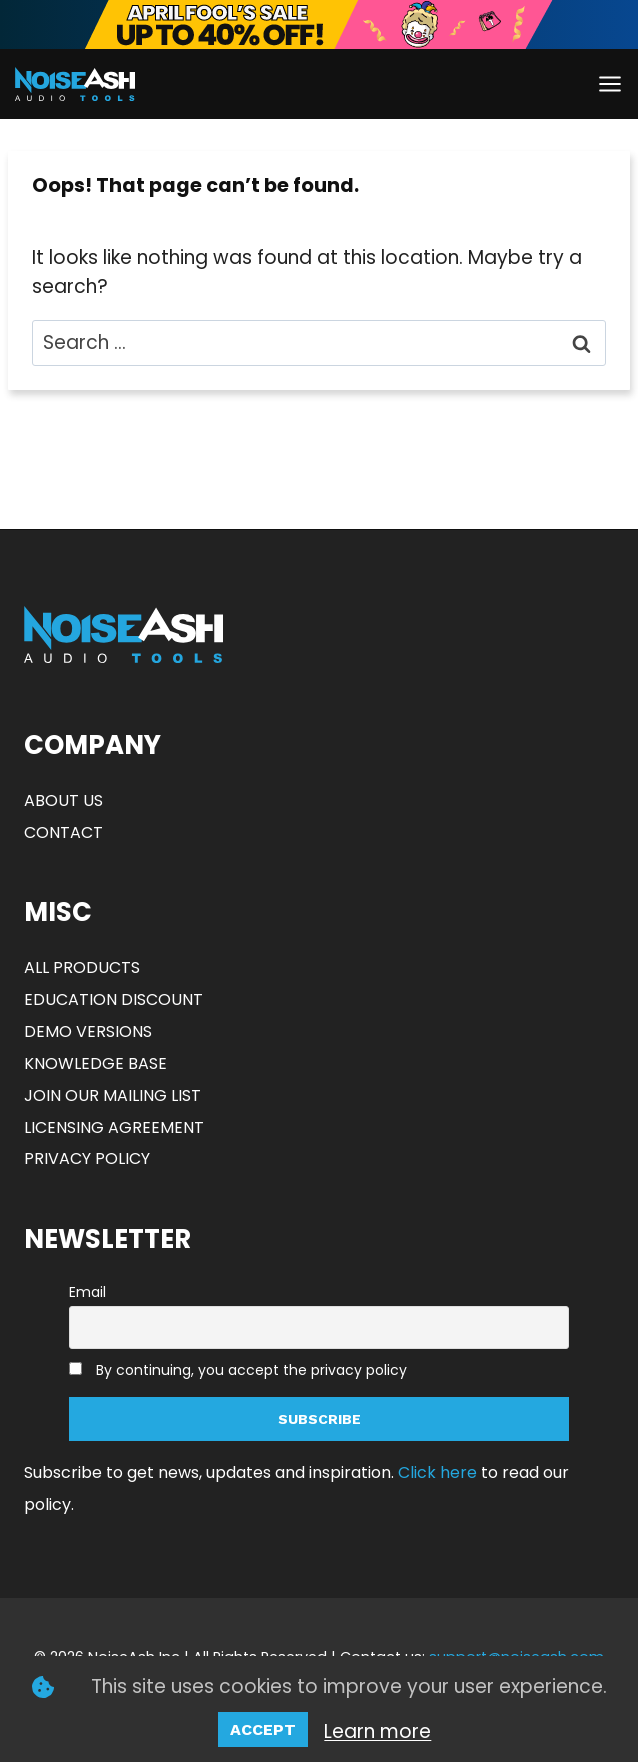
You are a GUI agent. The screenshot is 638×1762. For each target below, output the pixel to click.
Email (87, 1292)
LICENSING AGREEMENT (114, 1127)
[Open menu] (609, 83)
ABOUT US (63, 800)
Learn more (377, 1731)
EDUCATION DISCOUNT (113, 999)
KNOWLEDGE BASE (95, 1063)
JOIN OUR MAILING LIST (112, 1095)
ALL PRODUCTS (82, 967)
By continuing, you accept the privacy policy (251, 1370)
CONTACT (63, 832)
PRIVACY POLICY (87, 1158)
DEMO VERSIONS (88, 1031)
